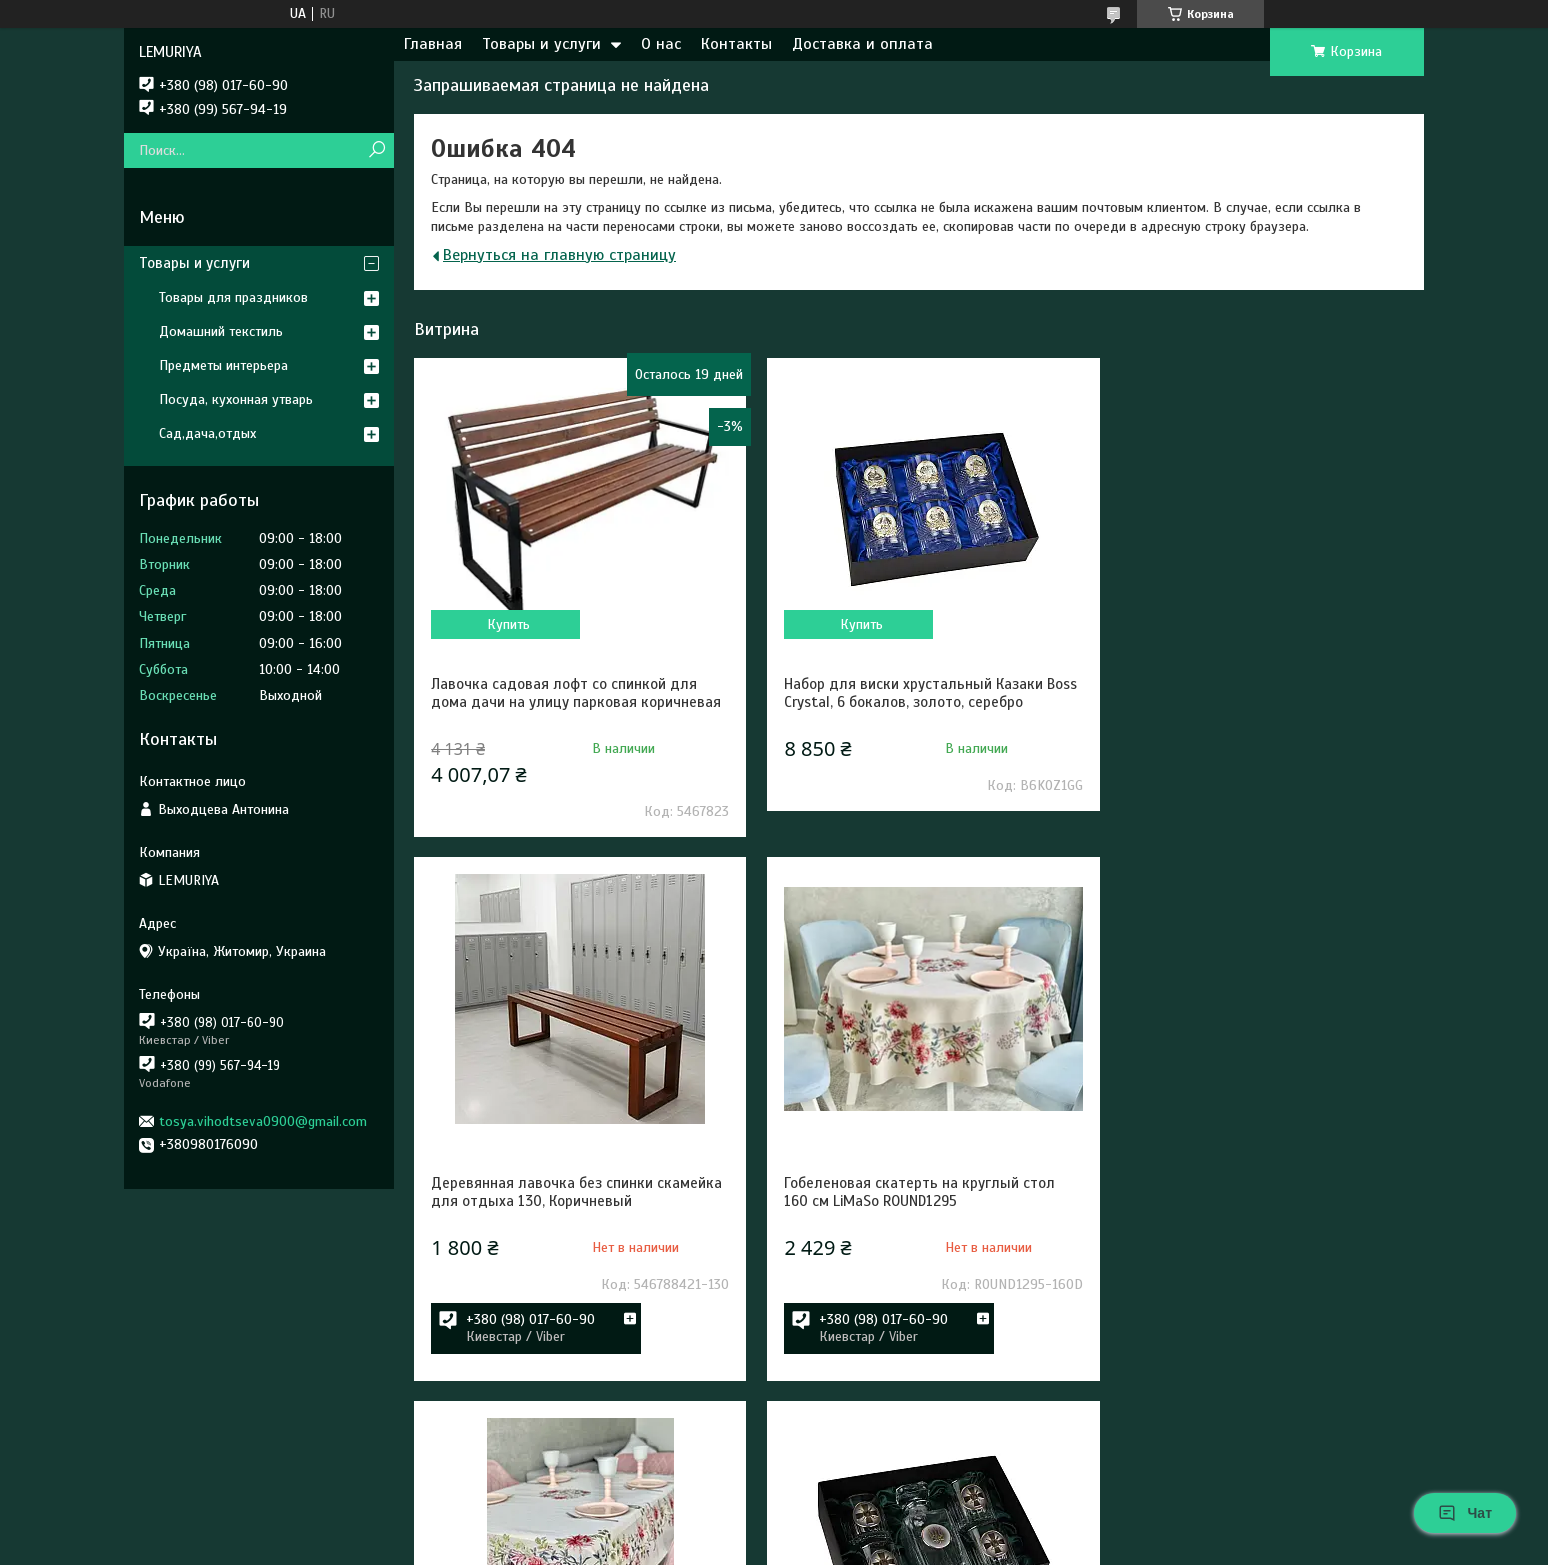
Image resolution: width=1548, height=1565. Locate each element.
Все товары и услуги (1319, 1476)
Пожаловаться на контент (711, 1546)
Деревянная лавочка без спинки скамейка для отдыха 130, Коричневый (1253, 693)
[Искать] (376, 150)
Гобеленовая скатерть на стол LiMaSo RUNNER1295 (905, 1237)
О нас (661, 44)
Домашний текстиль (221, 331)
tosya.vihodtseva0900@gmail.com (263, 1121)
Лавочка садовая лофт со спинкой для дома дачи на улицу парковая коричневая (564, 702)
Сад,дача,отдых (207, 433)
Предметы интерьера (223, 365)
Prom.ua (860, 1528)
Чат (1465, 1513)
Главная (433, 44)
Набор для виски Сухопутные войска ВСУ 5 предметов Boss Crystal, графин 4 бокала (1257, 1246)
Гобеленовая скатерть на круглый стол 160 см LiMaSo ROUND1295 (566, 1237)
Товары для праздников (233, 297)
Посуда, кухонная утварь (236, 399)
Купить (505, 624)
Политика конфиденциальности (881, 1546)
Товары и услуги (541, 44)
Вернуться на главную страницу (559, 255)
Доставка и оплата (862, 44)
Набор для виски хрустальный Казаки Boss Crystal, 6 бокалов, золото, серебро (911, 693)
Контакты (736, 44)
